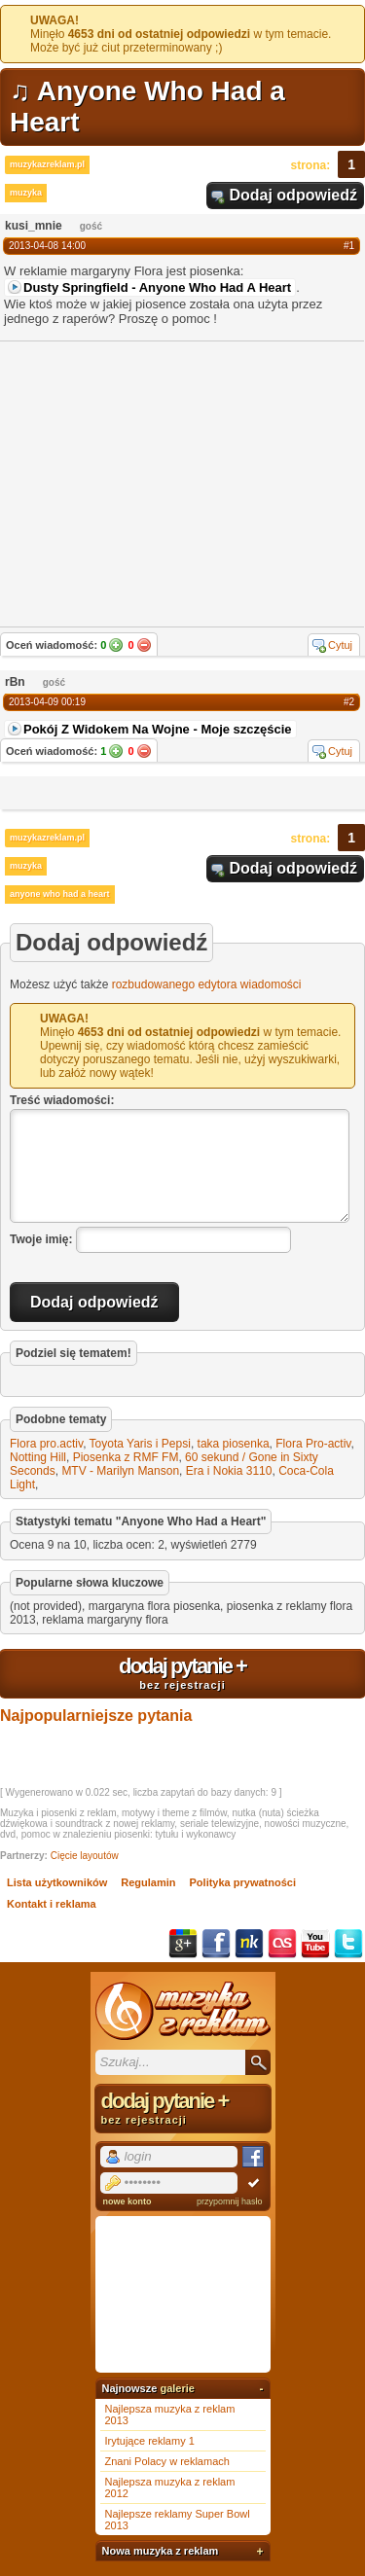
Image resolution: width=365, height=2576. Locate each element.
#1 (349, 245)
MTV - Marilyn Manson (120, 1471)
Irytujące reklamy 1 (150, 2441)
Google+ (183, 1943)
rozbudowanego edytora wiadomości (207, 984)
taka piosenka (234, 1443)
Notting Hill (38, 1457)
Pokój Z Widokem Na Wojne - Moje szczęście (157, 729)
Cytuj (340, 645)
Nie (144, 645)
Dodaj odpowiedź (293, 195)
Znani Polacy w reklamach (167, 2461)
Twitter (348, 1943)
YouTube (315, 1943)
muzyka (26, 192)
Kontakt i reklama (51, 1904)
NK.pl (249, 1943)
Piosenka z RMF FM (126, 1457)
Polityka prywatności (243, 1882)
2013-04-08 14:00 (47, 245)
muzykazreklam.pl (47, 164)
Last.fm (282, 1943)
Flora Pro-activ (312, 1443)
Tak (116, 645)
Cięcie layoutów (85, 1855)
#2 (349, 702)
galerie (177, 2388)
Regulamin (148, 1882)
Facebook (216, 1943)
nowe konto (127, 2201)
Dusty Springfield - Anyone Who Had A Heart (157, 287)
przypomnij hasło (230, 2201)
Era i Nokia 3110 (229, 1471)
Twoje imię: (41, 1239)
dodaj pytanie (182, 1672)
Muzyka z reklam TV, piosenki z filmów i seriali (183, 2011)
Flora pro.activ (46, 1443)
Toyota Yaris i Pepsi (140, 1443)
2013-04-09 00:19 (47, 702)
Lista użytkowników (57, 1882)
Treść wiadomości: (62, 1100)
